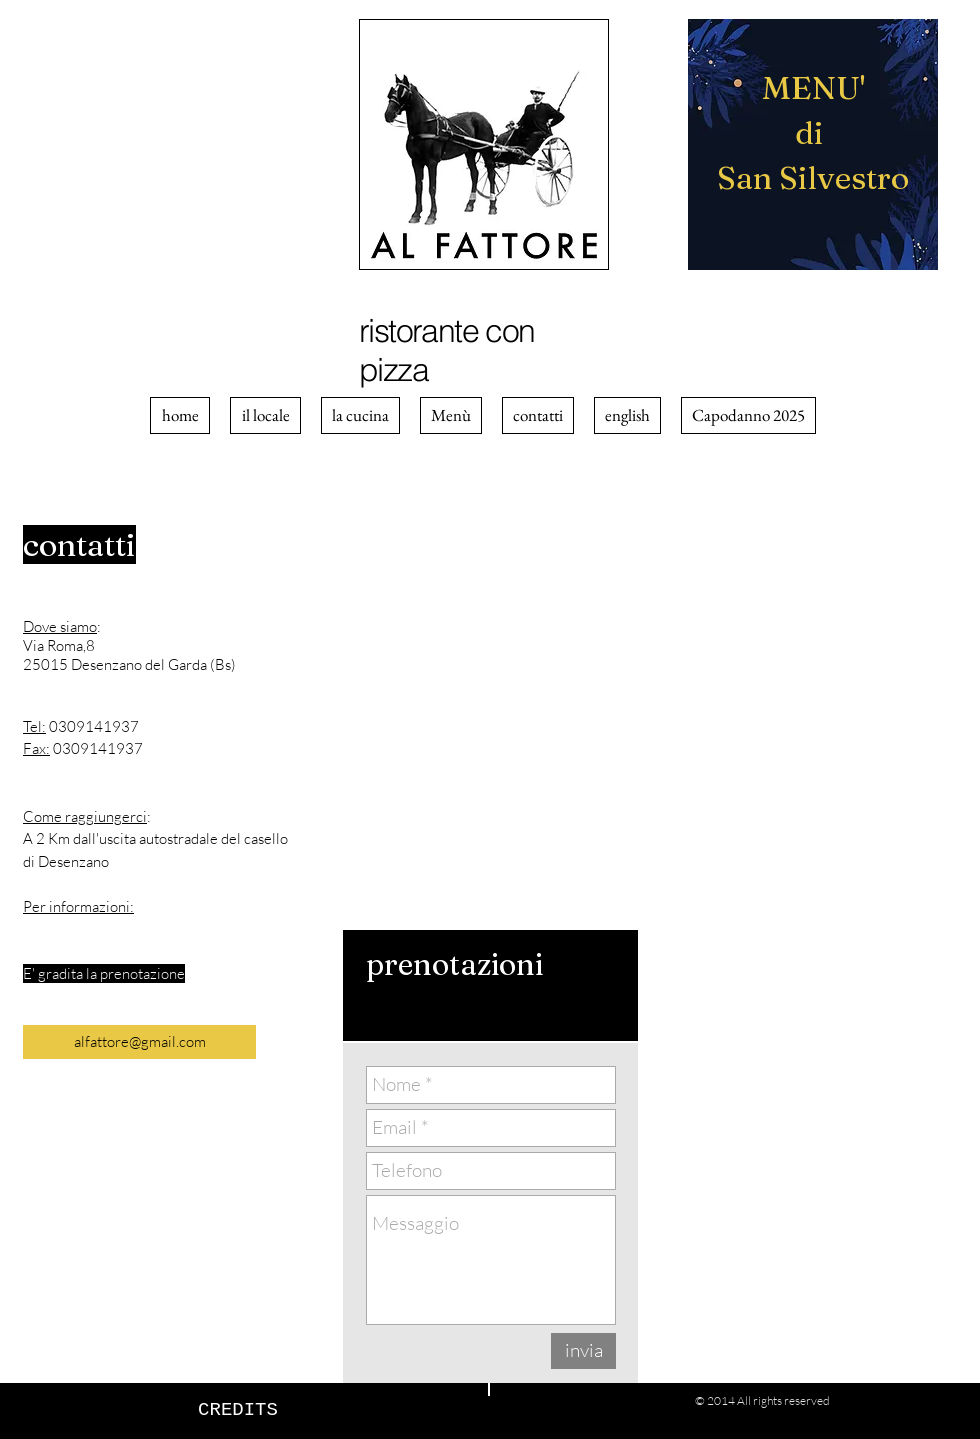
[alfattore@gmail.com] (139, 1042)
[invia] (583, 1351)
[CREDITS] (238, 1410)
